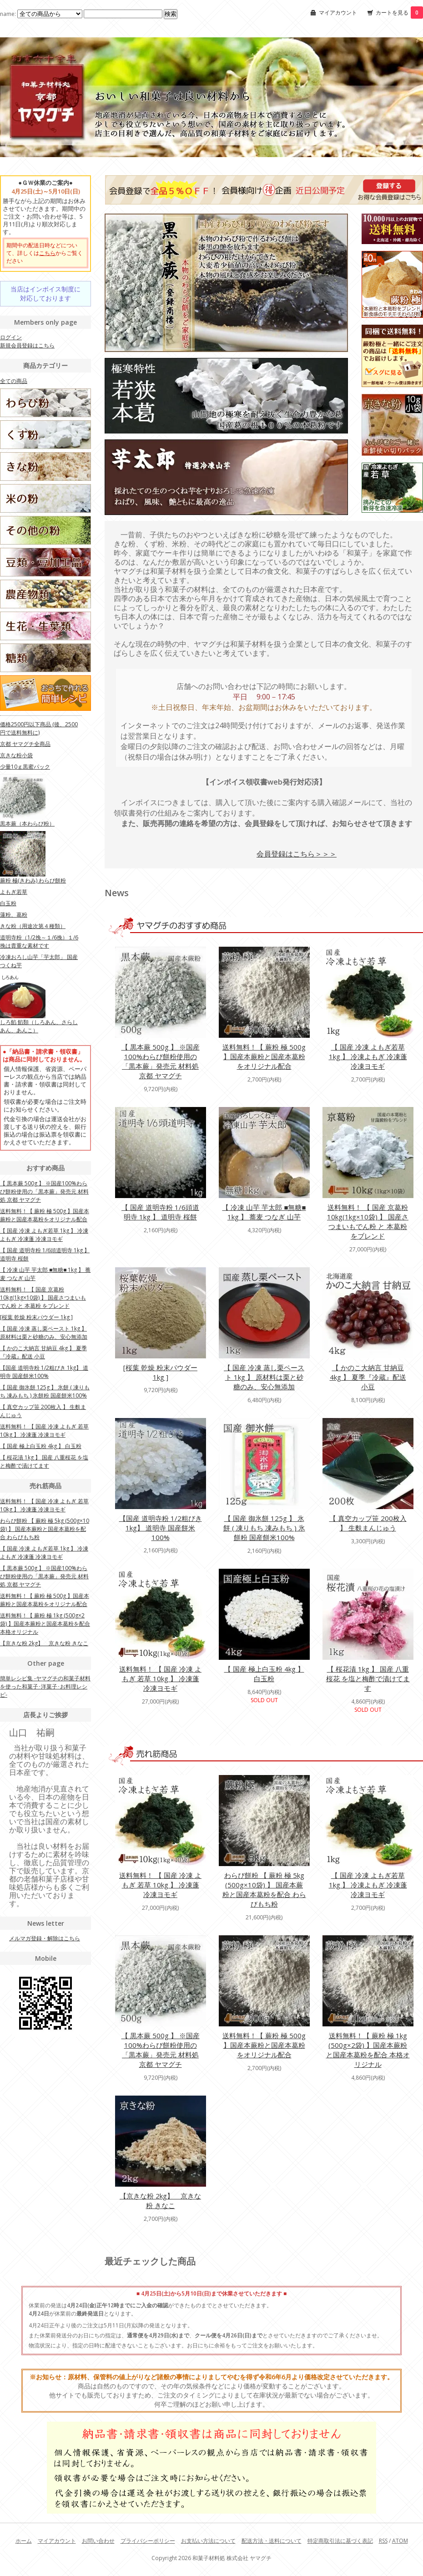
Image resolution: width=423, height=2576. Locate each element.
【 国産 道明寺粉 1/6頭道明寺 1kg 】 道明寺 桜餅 (160, 1212)
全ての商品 (13, 381)
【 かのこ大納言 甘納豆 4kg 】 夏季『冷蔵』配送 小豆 (368, 1377)
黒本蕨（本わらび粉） (27, 823)
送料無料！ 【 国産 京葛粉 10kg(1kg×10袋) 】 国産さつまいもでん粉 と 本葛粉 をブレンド (367, 1221)
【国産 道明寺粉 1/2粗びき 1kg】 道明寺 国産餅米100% (160, 1528)
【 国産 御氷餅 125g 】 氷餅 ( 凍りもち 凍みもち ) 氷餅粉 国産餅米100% (264, 1528)
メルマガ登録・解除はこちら (44, 1938)
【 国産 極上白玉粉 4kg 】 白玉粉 (264, 1673)
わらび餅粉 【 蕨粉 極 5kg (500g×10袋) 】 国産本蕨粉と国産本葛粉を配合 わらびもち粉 (264, 1889)
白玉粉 (8, 903)
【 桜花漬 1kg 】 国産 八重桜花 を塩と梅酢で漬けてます (368, 1678)
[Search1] (123, 14)
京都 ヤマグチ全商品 (25, 744)
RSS (383, 2541)
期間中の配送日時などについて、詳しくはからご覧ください (44, 253)
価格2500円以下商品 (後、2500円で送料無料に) (39, 728)
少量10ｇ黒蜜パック (25, 766)
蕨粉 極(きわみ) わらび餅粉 (33, 880)
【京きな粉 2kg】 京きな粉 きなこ (160, 2200)
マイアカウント (338, 12)
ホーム (23, 2541)
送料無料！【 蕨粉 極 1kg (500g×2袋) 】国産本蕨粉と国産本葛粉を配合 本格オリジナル (368, 2050)
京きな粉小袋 (16, 755)
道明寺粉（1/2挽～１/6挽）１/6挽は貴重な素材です (39, 941)
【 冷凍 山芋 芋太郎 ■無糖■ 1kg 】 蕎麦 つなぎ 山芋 (264, 1212)
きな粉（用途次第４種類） (32, 926)
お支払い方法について (208, 2541)
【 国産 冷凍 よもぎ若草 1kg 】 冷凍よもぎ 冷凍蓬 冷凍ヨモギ (368, 1056)
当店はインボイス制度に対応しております (45, 293)
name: (42, 14)
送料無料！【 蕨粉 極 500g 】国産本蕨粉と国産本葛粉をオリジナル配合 (264, 1056)
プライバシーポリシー (148, 2541)
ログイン (11, 337)
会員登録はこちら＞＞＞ (297, 854)
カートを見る (399, 12)
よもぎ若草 (13, 892)
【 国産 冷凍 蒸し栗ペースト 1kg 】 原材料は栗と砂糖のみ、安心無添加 (264, 1377)
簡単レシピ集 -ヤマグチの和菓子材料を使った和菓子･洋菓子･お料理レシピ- (45, 1686)
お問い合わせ (98, 2541)
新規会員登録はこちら (27, 345)
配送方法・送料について (272, 2541)
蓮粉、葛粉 (13, 914)
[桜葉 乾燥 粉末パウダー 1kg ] (160, 1372)
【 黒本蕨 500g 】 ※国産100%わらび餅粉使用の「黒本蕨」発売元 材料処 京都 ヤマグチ (160, 1061)
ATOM (400, 2541)
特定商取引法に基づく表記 (340, 2541)
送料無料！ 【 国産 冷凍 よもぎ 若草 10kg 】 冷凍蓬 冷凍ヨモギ (160, 1678)
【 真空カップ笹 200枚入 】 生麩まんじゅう (368, 1523)
